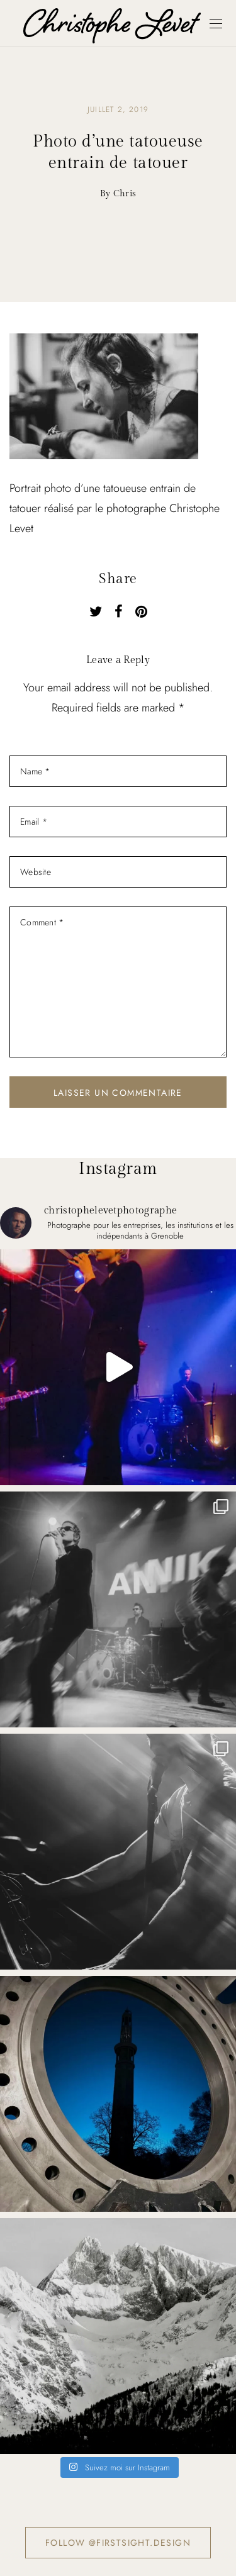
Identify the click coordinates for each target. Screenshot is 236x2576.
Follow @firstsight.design (118, 2542)
